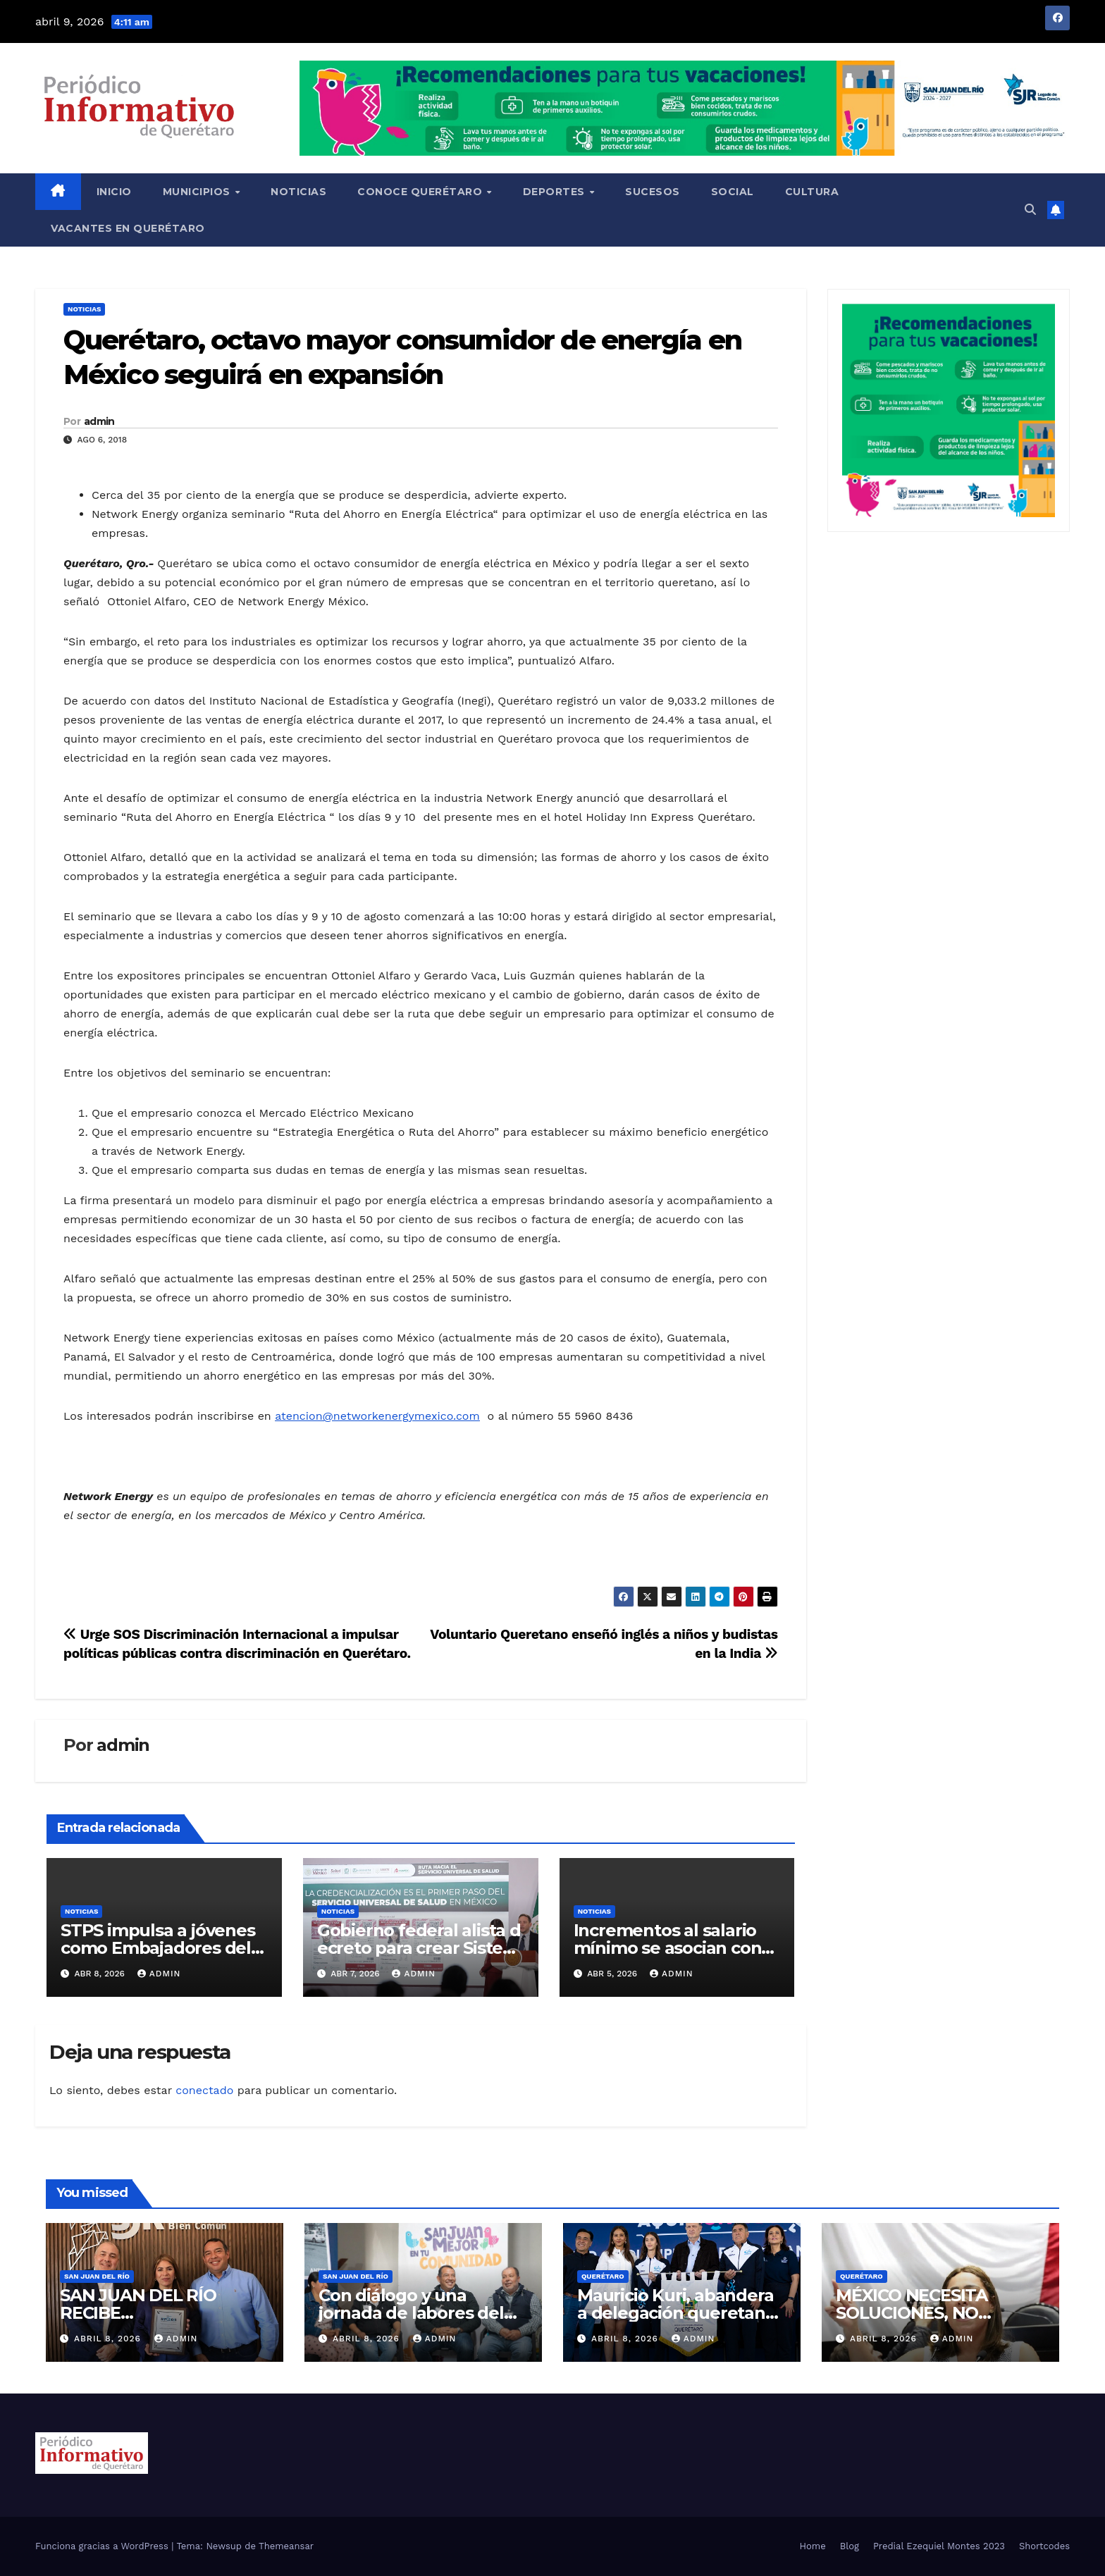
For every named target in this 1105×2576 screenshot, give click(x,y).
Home (813, 2546)
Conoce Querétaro (421, 191)
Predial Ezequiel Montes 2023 (939, 2546)
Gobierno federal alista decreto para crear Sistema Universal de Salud (419, 1948)
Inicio (114, 191)
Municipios (198, 191)
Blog (849, 2546)
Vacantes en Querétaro (128, 228)
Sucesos (652, 191)
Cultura (812, 191)
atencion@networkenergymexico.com (377, 1416)
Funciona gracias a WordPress (103, 2546)
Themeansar (286, 2546)
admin (99, 421)
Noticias (298, 191)
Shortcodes (1044, 2546)
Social (732, 191)
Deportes (555, 191)
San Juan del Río (97, 2276)
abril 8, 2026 (109, 2338)
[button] (1030, 209)
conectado (204, 2090)
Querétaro (602, 2276)
